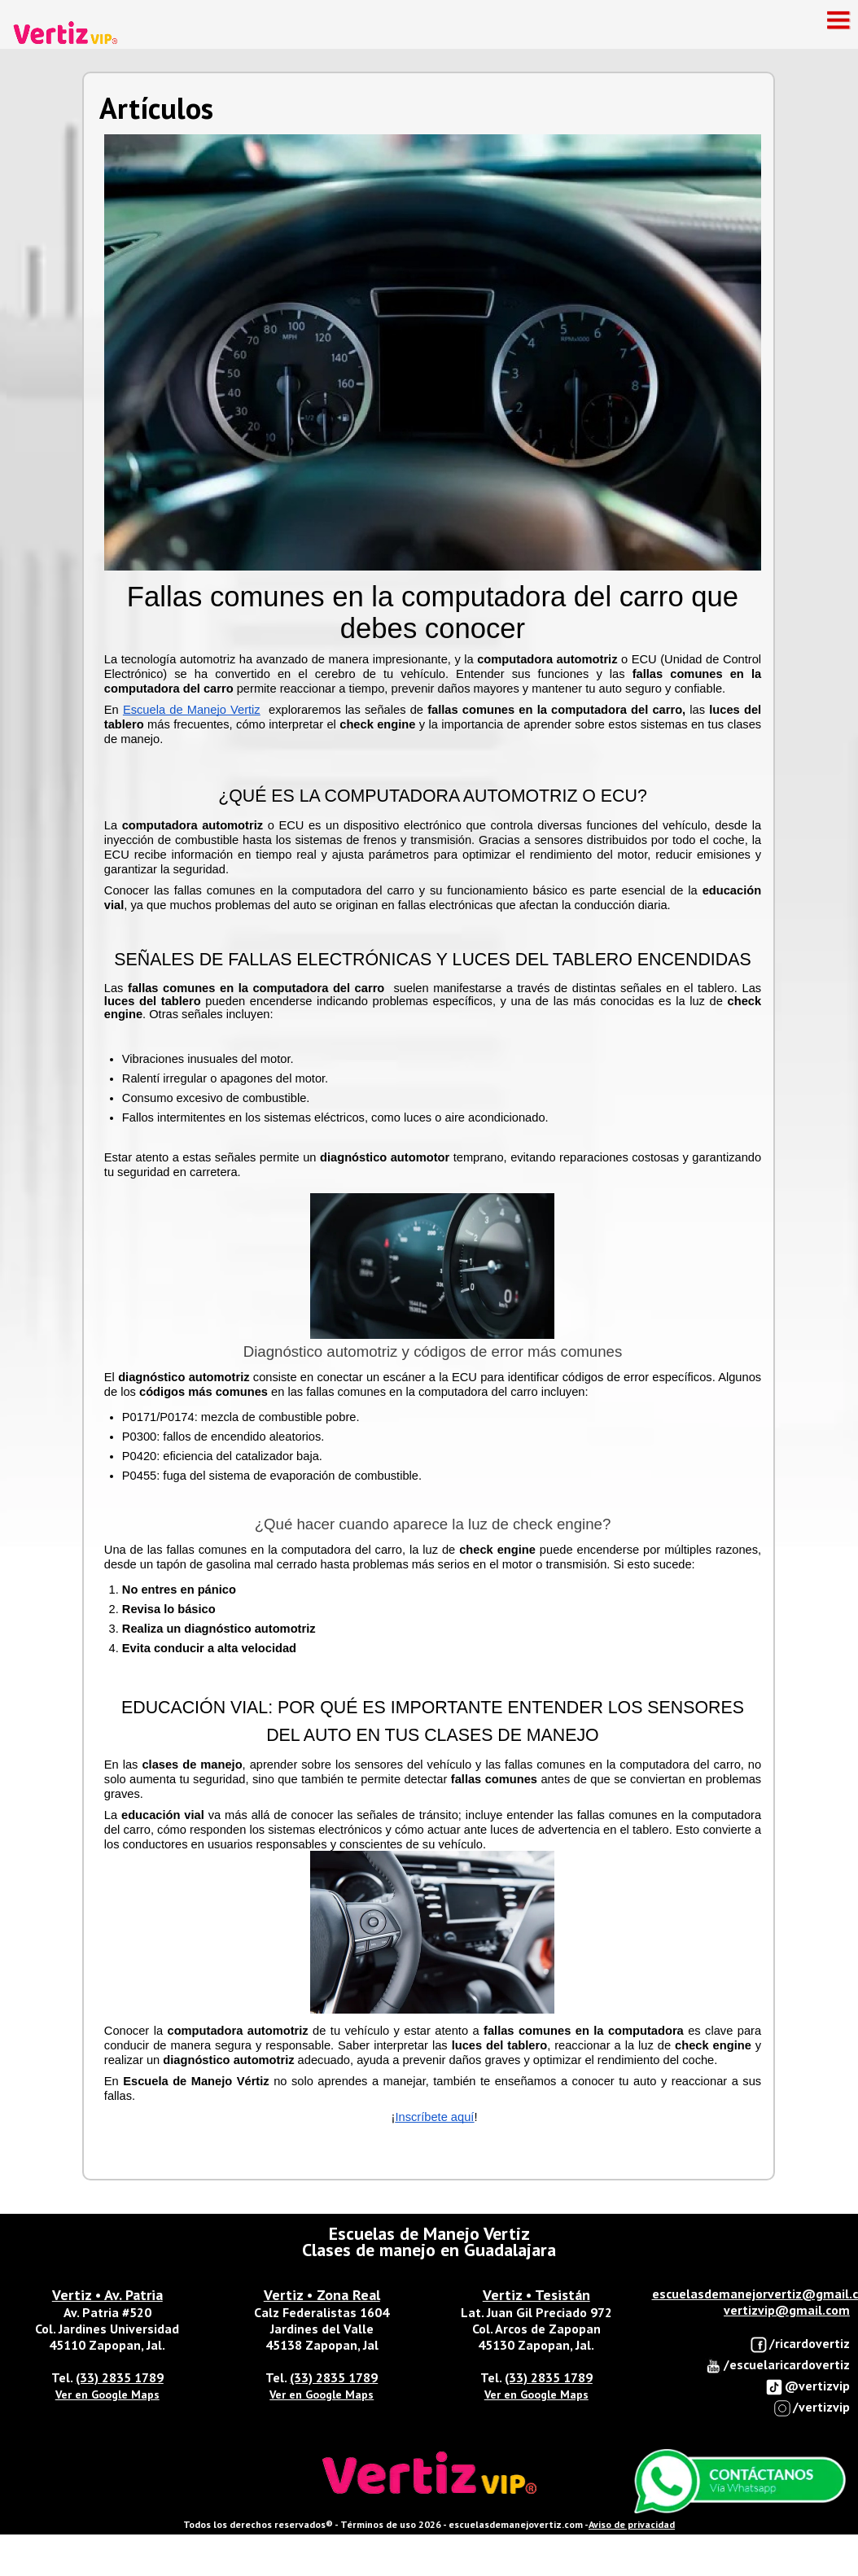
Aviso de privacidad (632, 2524)
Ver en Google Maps (107, 2394)
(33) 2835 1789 (120, 2377)
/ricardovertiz (800, 2344)
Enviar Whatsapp (740, 2481)
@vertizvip (807, 2386)
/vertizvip (811, 2408)
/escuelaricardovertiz (777, 2365)
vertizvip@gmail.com (787, 2310)
